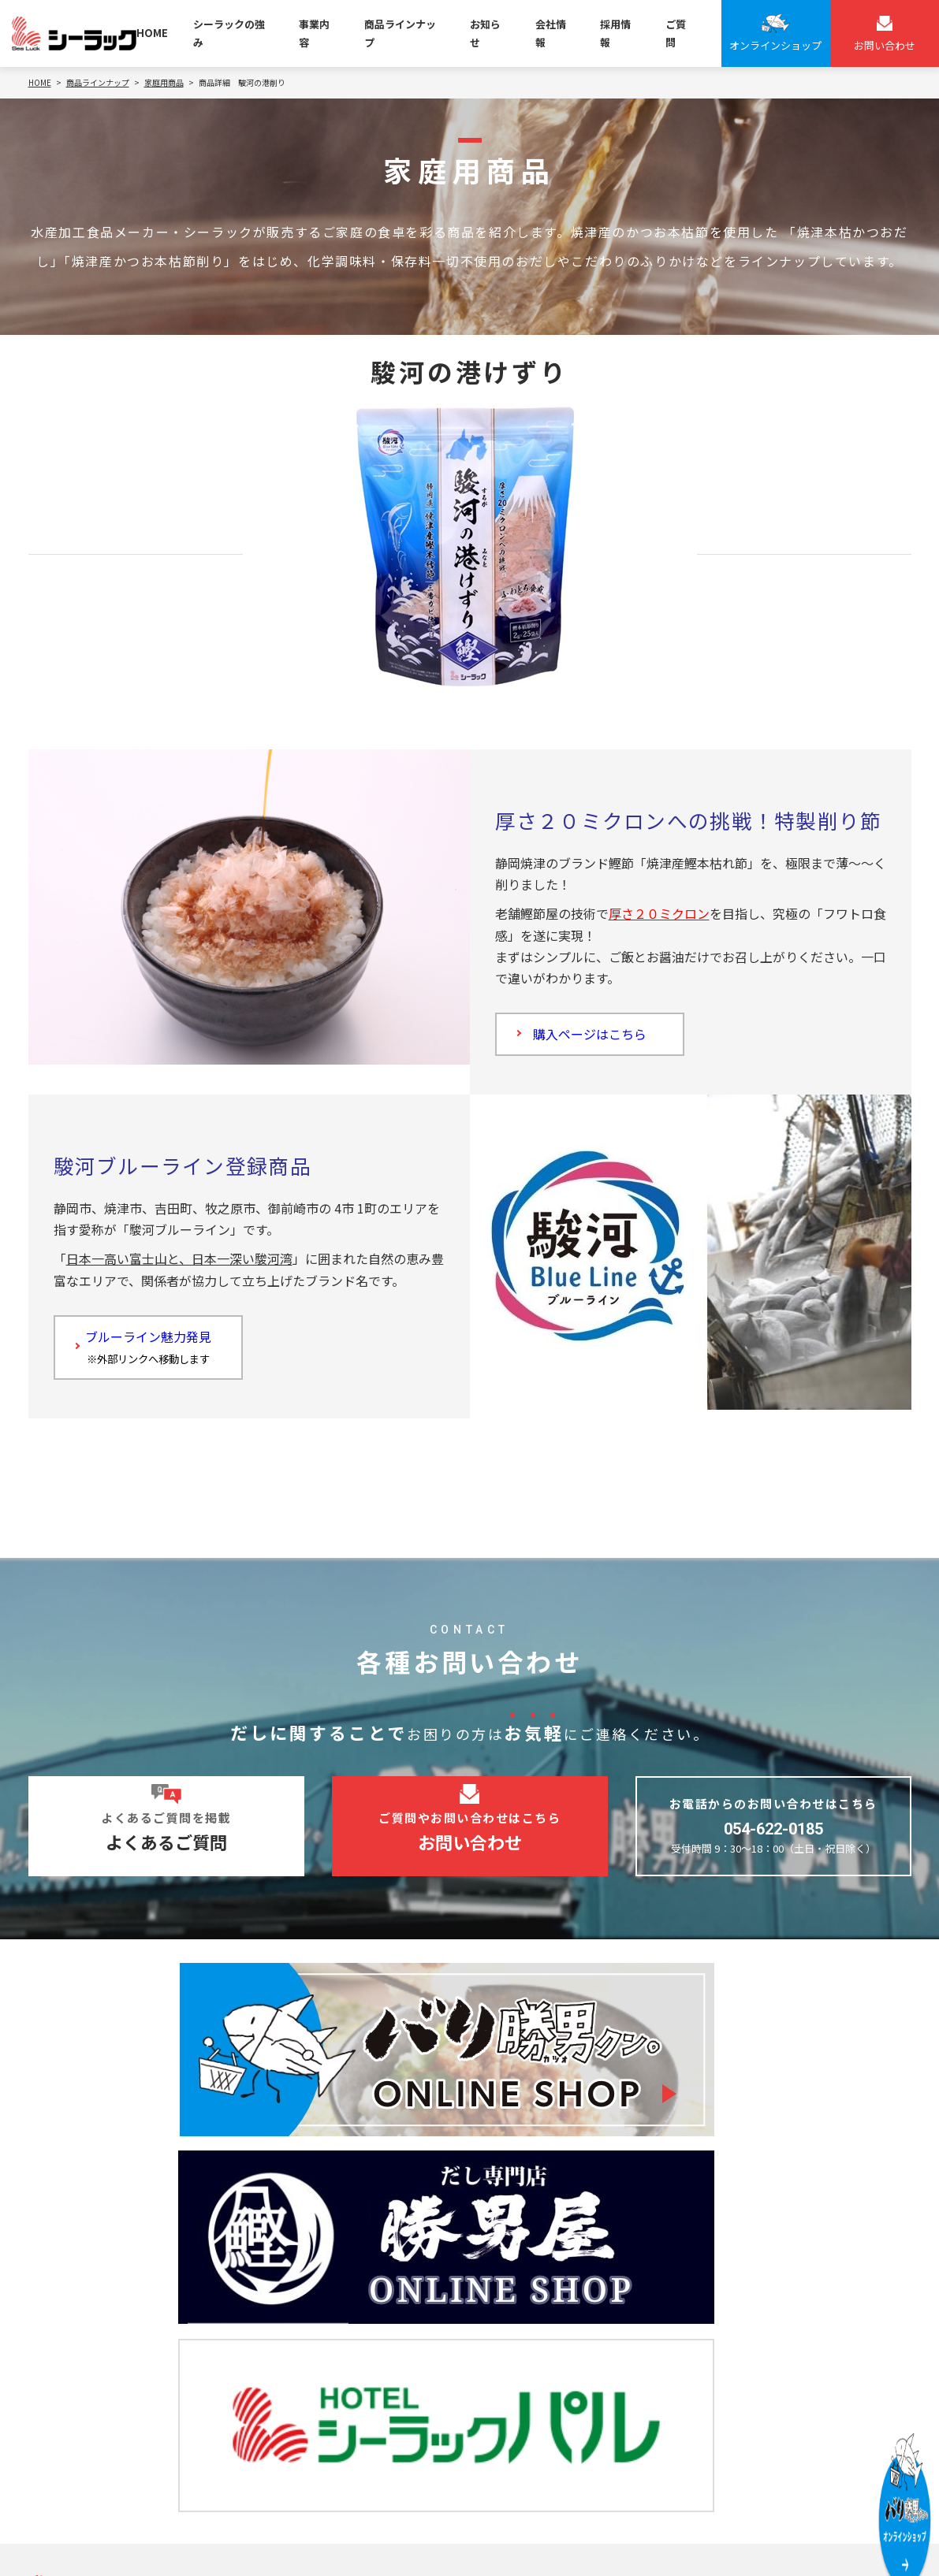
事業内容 (314, 33)
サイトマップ (192, 2543)
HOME (152, 32)
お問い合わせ (80, 2423)
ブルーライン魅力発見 (154, 1356)
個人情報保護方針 (69, 2543)
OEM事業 (290, 2284)
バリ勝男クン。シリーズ (548, 2284)
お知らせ (485, 33)
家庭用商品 (515, 2307)
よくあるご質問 (87, 2389)
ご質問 (675, 33)
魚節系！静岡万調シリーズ (554, 2331)
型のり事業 (294, 2331)
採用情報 (615, 33)
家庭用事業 (294, 2307)
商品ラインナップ (400, 33)
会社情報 (550, 33)
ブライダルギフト (532, 2354)
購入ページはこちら (596, 1037)
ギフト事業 (294, 2377)
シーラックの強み (229, 33)
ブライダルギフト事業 (322, 2354)
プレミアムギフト (532, 2377)
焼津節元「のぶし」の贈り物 (560, 2401)
